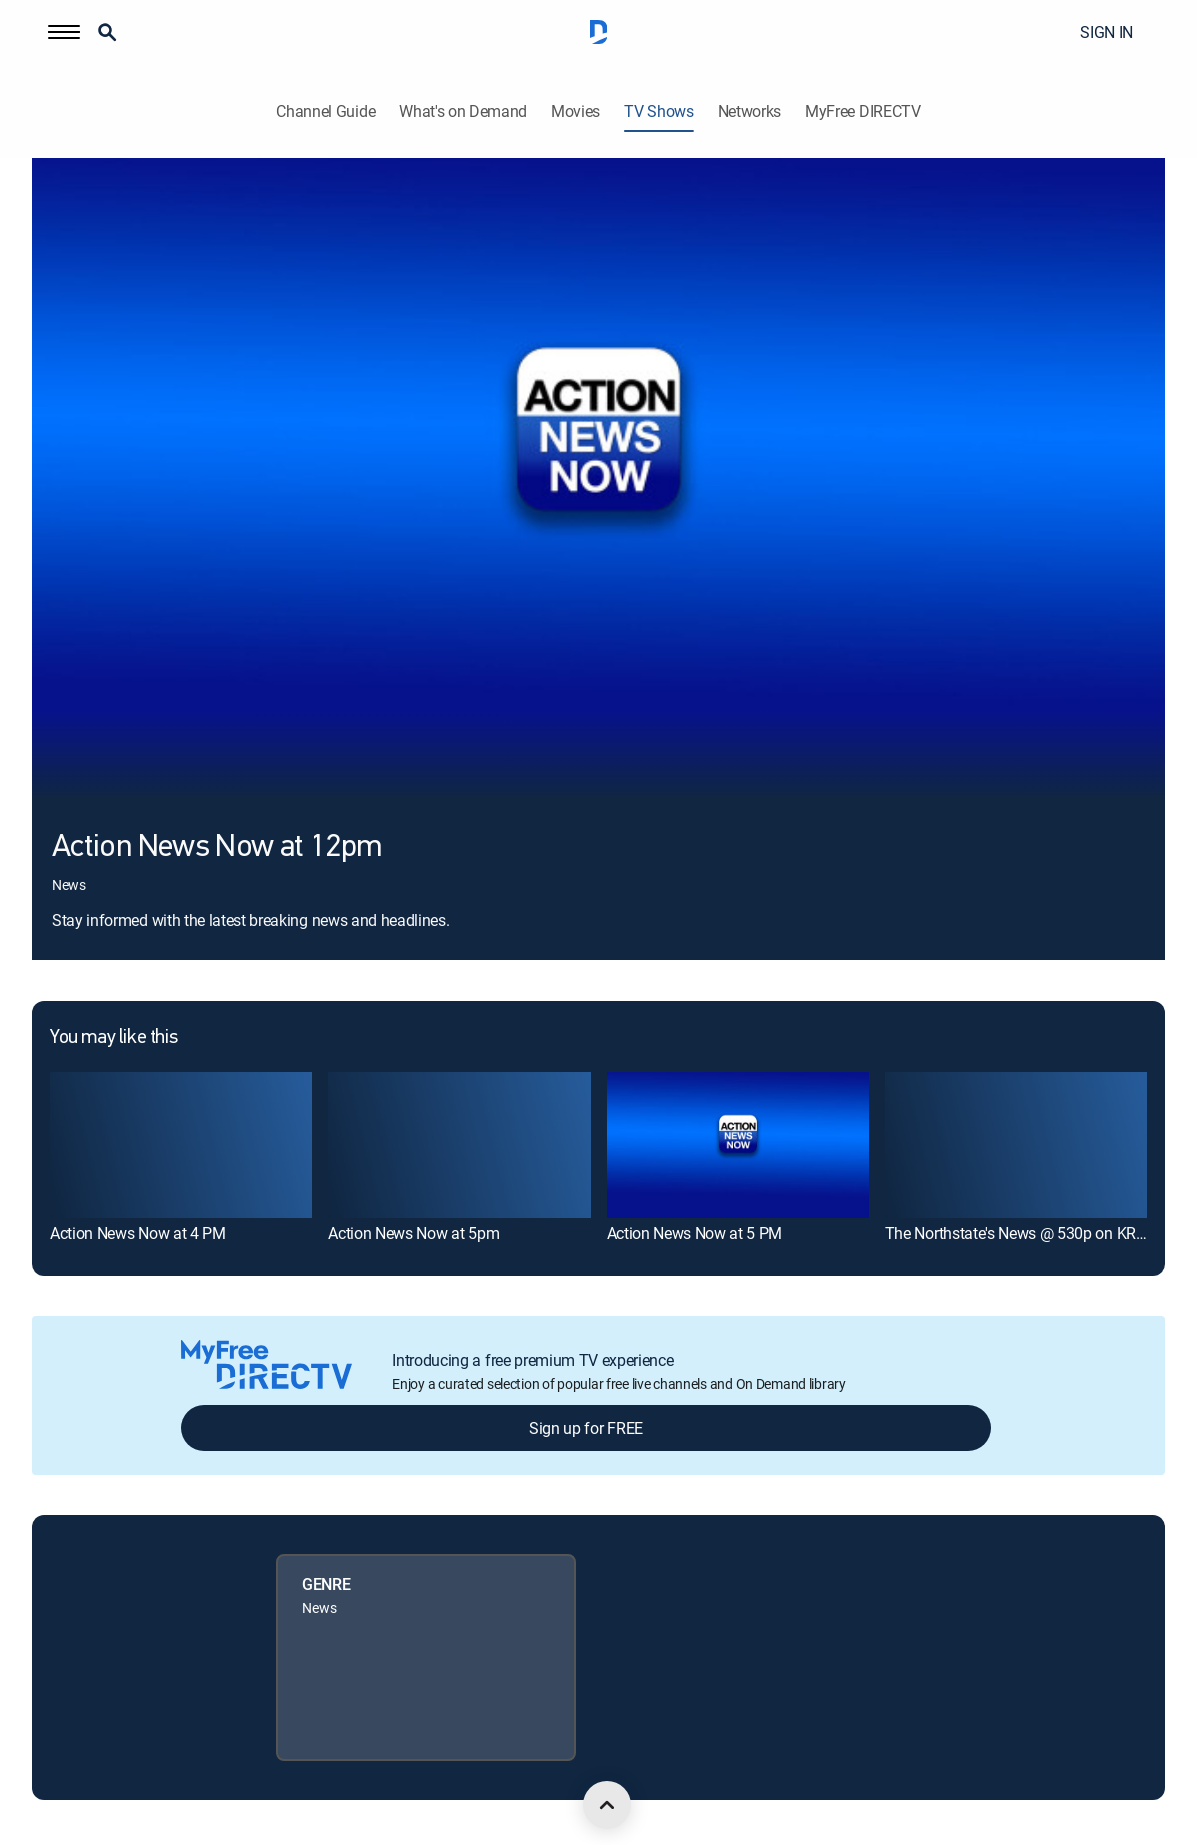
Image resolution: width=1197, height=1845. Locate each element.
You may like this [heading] (113, 1038)
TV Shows (658, 111)
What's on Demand (463, 111)
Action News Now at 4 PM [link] (138, 1233)
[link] (181, 1145)
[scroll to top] (607, 1805)
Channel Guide (325, 111)
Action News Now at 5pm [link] (413, 1233)
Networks (749, 111)
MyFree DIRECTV (863, 111)
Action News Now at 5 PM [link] (695, 1233)
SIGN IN (1106, 32)
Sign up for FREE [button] (586, 1428)
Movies (575, 111)
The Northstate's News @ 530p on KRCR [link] (1020, 1233)
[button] (64, 32)
